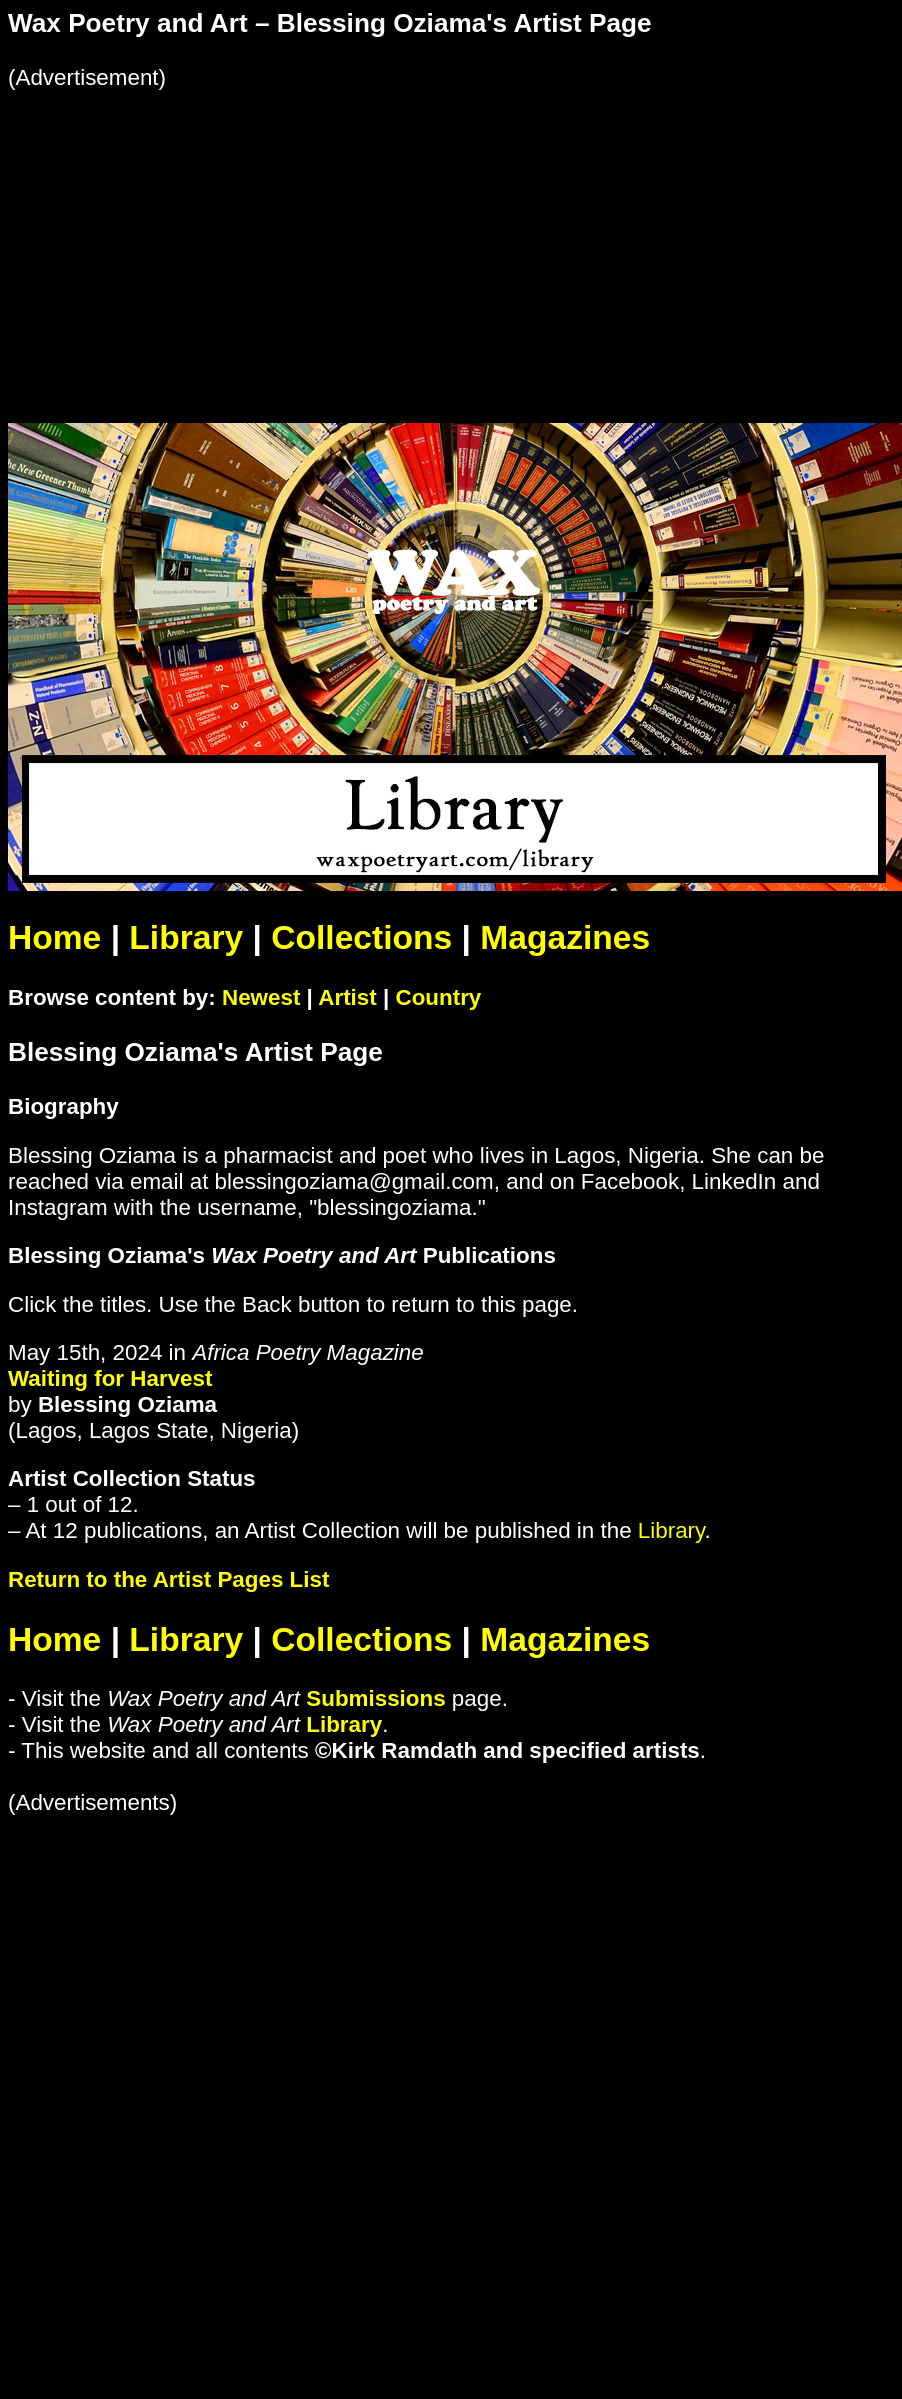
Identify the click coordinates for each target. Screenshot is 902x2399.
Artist (347, 997)
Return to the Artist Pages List (168, 1579)
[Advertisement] (384, 231)
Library (186, 937)
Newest (261, 997)
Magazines (565, 937)
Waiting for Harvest (110, 1378)
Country (438, 997)
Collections (361, 937)
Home (54, 937)
